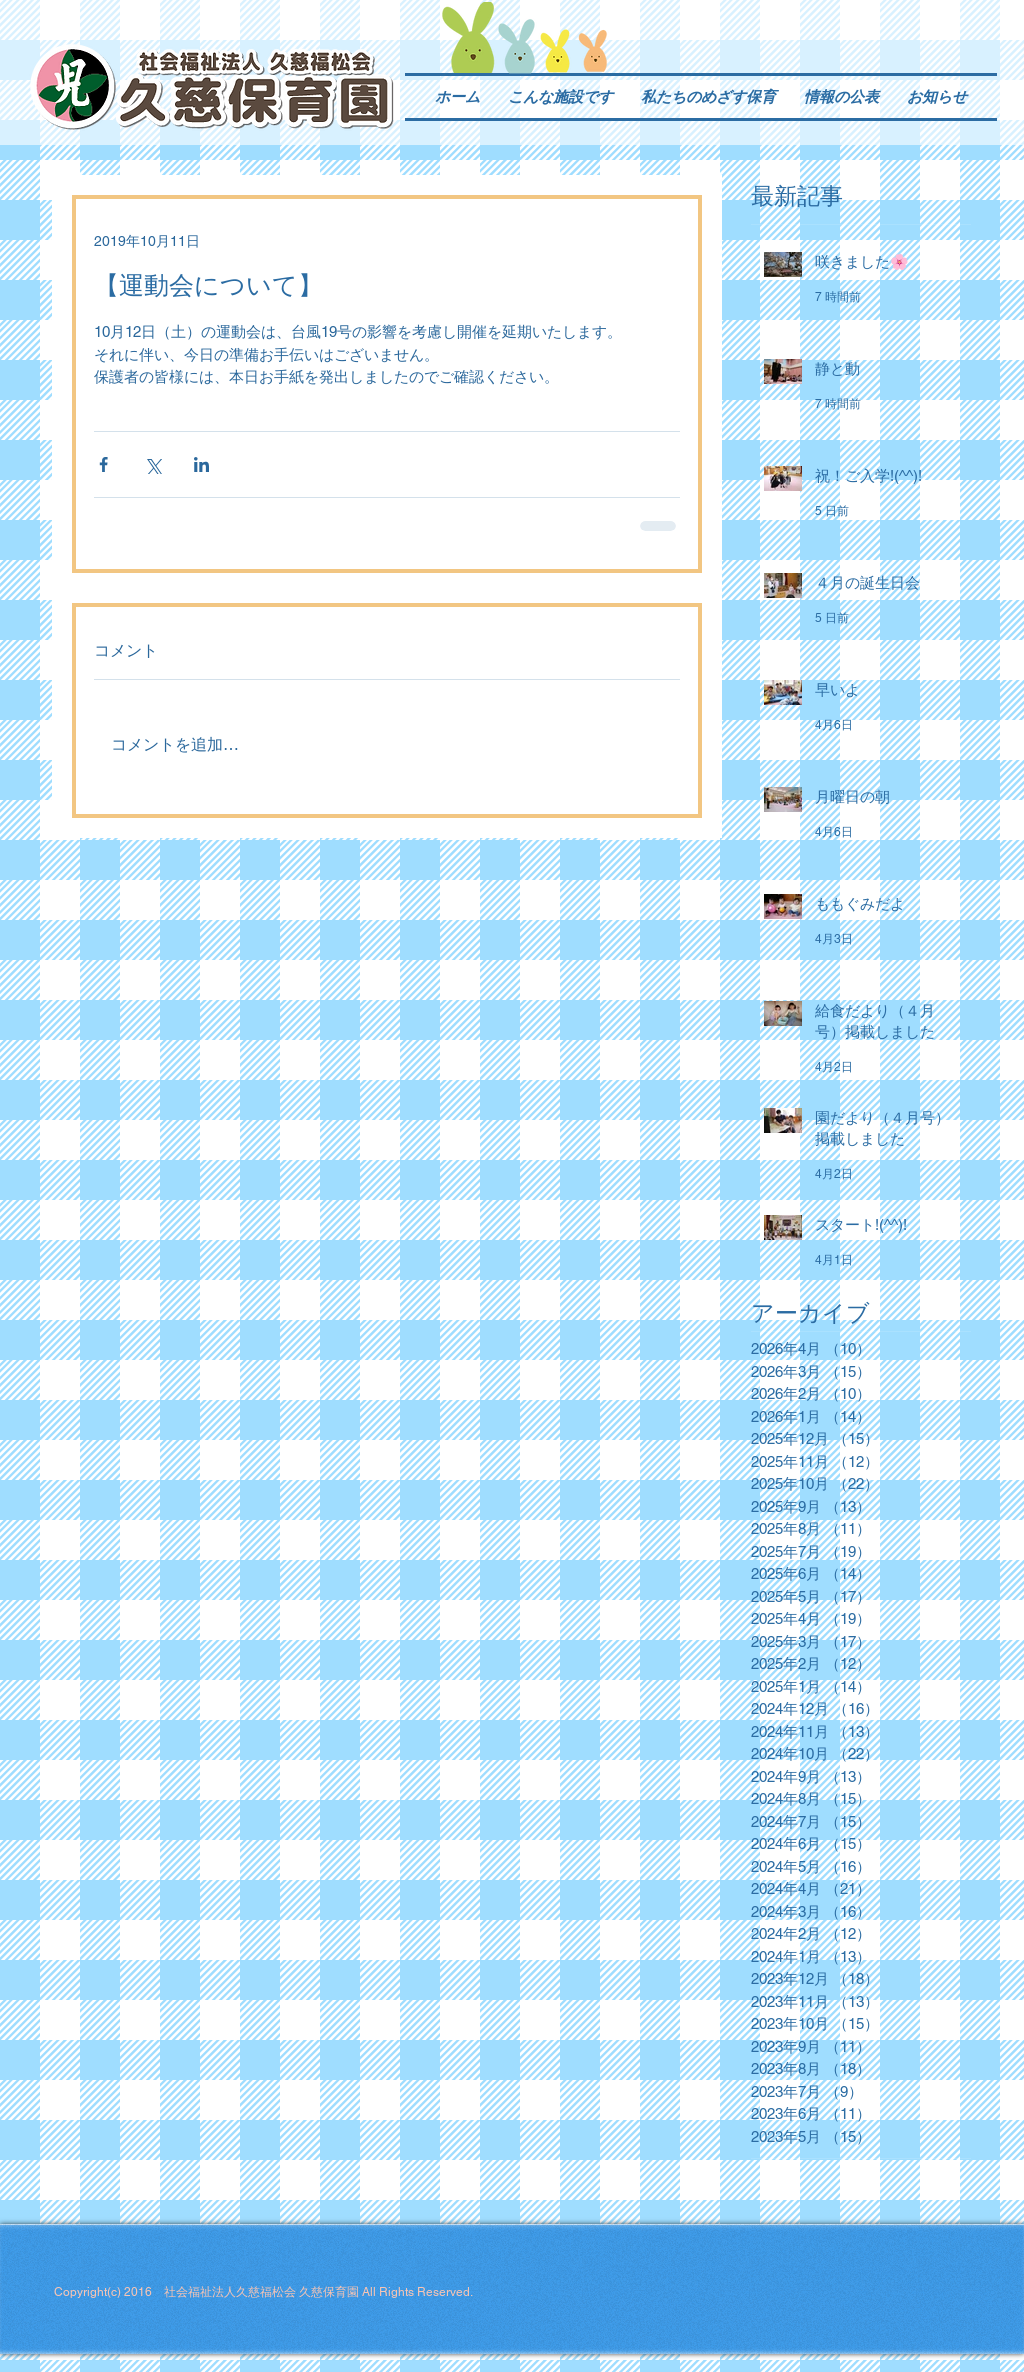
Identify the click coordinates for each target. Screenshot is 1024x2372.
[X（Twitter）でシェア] (152, 464)
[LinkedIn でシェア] (201, 464)
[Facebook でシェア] (103, 464)
